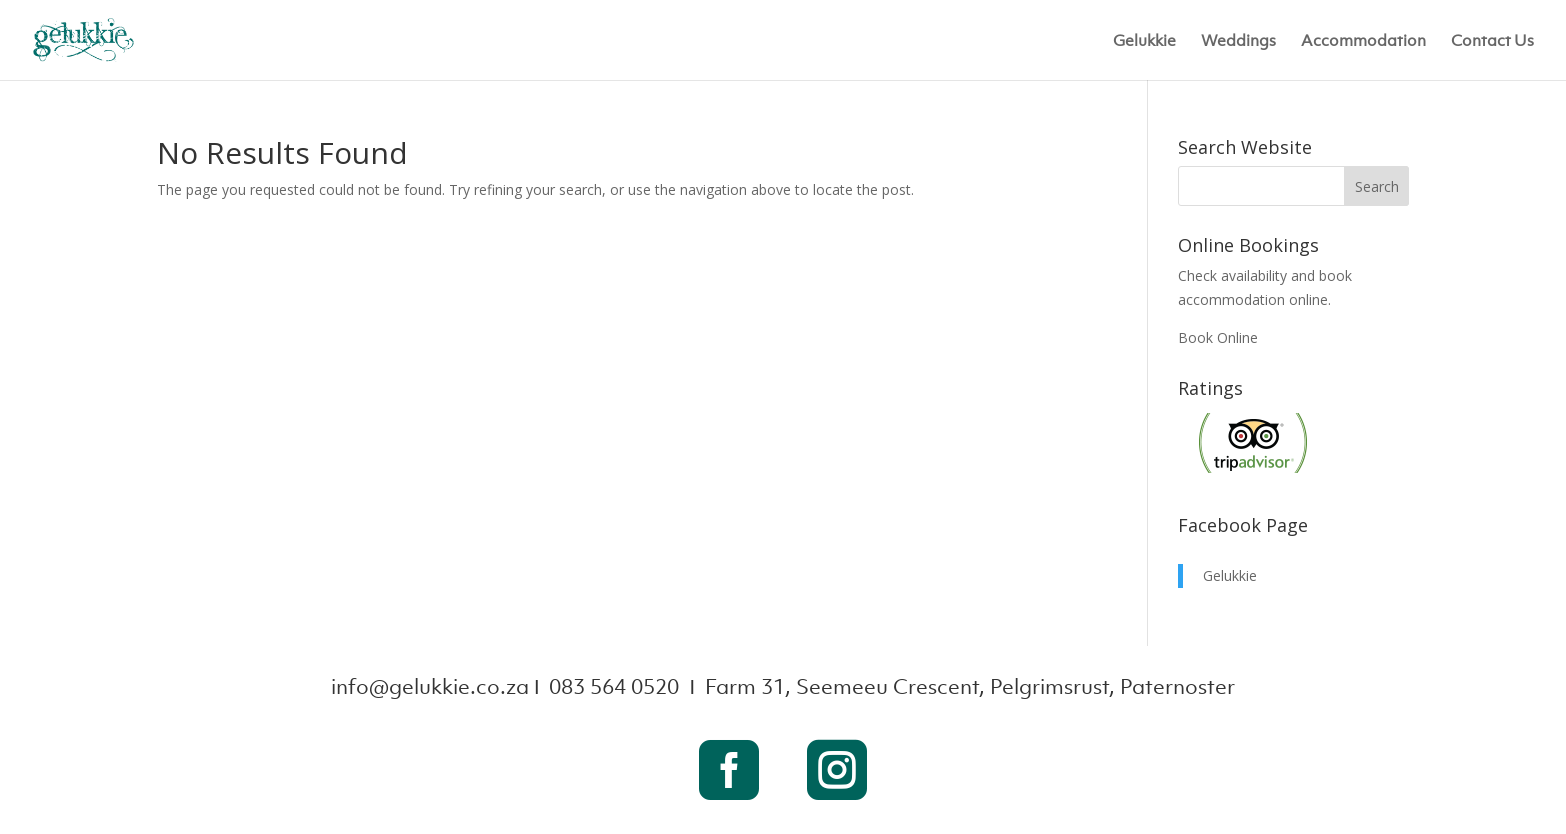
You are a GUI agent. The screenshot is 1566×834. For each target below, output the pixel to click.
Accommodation (1363, 41)
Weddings (1238, 41)
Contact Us (1492, 41)
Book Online (1218, 337)
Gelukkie (1144, 41)
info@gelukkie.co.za (430, 686)
